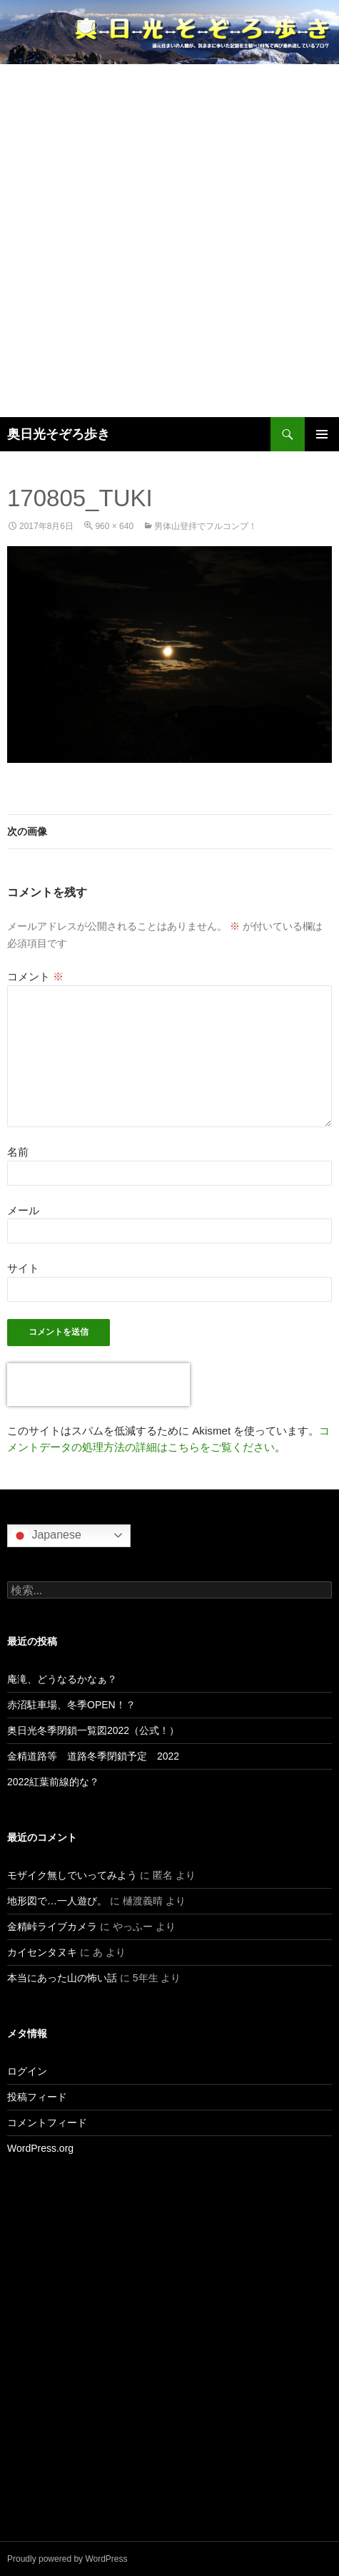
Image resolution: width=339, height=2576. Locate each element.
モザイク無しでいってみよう (72, 1875)
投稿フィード (37, 2097)
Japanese (46, 1535)
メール (23, 1210)
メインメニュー (322, 434)
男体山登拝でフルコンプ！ (205, 526)
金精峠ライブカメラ (52, 1926)
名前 (18, 1152)
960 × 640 (114, 526)
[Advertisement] (169, 240)
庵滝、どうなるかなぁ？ (62, 1679)
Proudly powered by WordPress (67, 2559)
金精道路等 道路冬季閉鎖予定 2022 (93, 1756)
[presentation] (98, 1384)
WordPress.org (40, 2148)
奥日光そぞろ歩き (58, 434)
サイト (23, 1268)
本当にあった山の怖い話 (62, 1978)
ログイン (27, 2071)
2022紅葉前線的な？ (53, 1781)
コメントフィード (47, 2122)
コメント (35, 976)
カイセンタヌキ (42, 1952)
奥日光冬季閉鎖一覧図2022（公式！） (93, 1730)
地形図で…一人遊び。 (57, 1901)
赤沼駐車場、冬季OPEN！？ (71, 1704)
